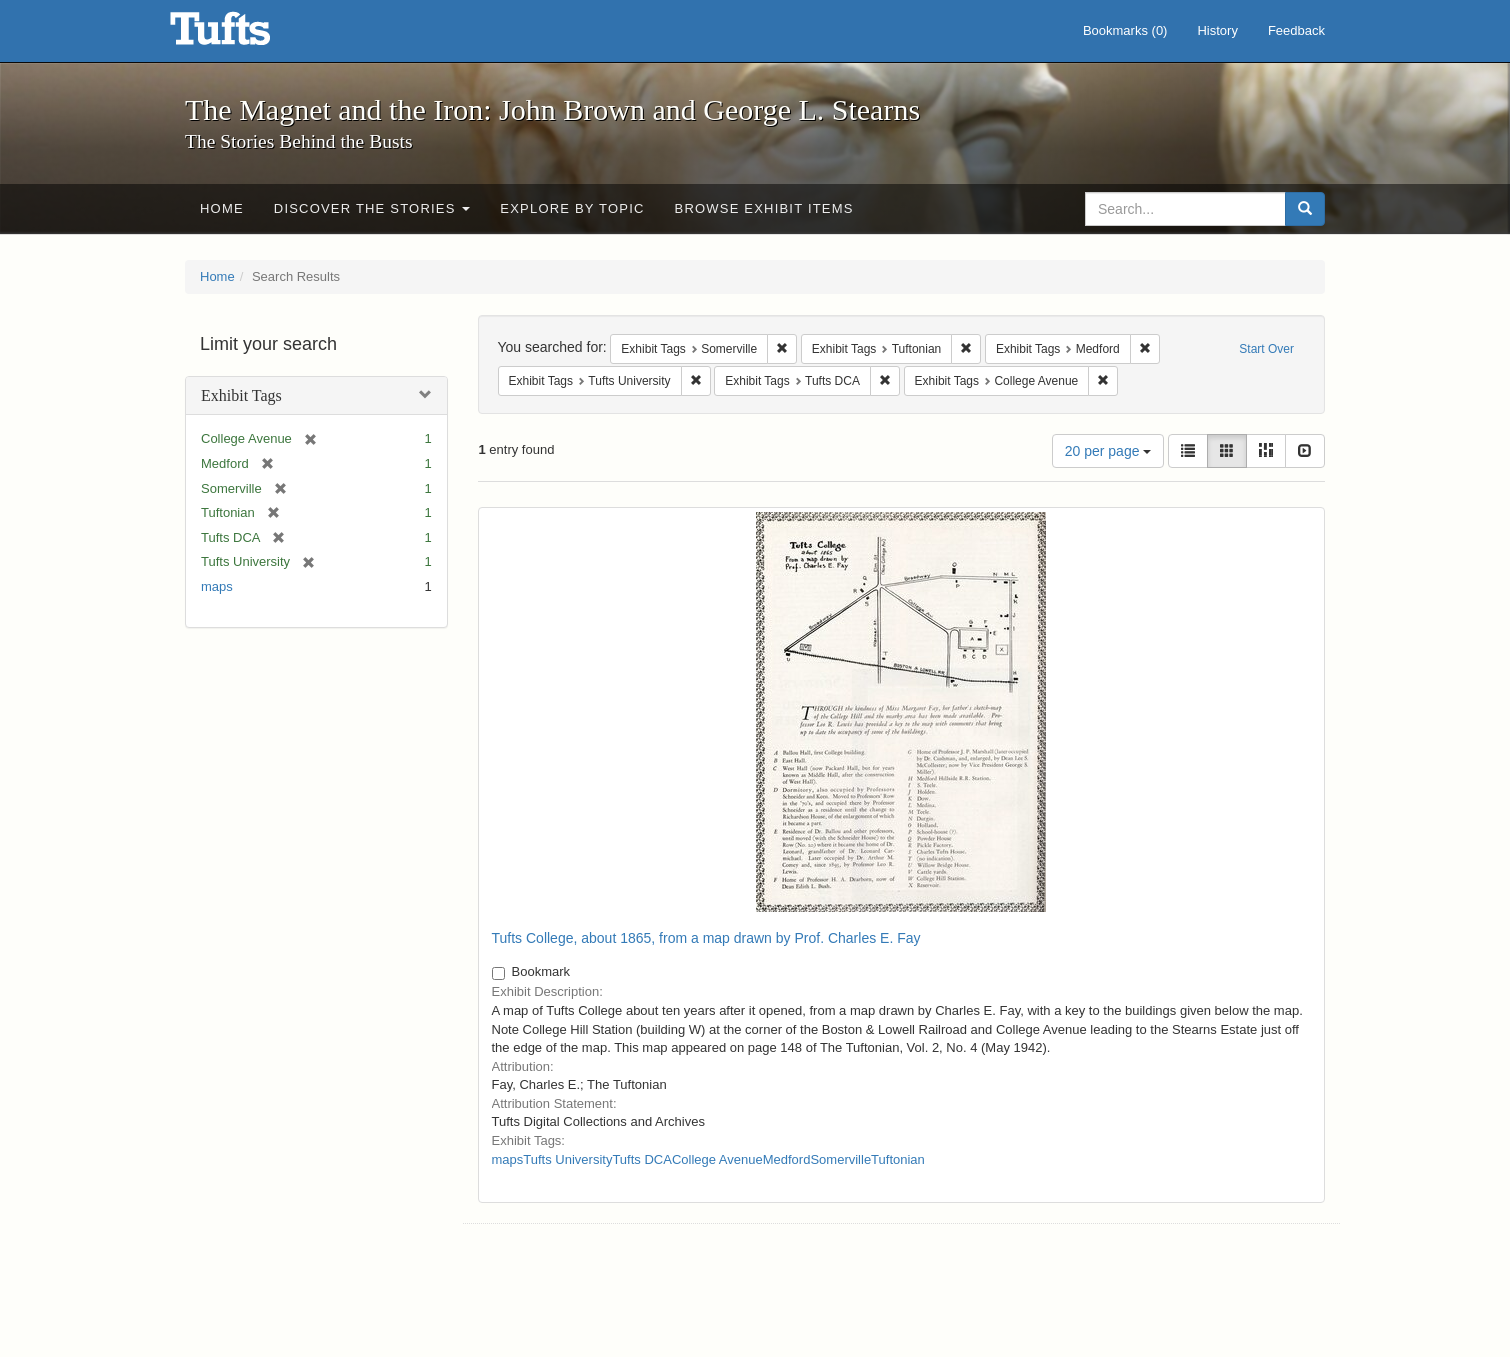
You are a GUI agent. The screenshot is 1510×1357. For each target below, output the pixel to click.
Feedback (1296, 30)
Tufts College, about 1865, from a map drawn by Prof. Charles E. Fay (706, 938)
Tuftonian (898, 1159)
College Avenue (717, 1159)
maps (217, 586)
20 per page (1108, 451)
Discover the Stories (372, 208)
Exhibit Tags (241, 395)
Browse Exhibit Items (764, 208)
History (1217, 30)
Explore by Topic (572, 208)
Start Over (1266, 349)
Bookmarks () (1125, 30)
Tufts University (567, 1159)
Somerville (840, 1159)
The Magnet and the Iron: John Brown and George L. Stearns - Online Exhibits (245, 35)
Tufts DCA (641, 1159)
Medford (787, 1159)
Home (222, 208)
